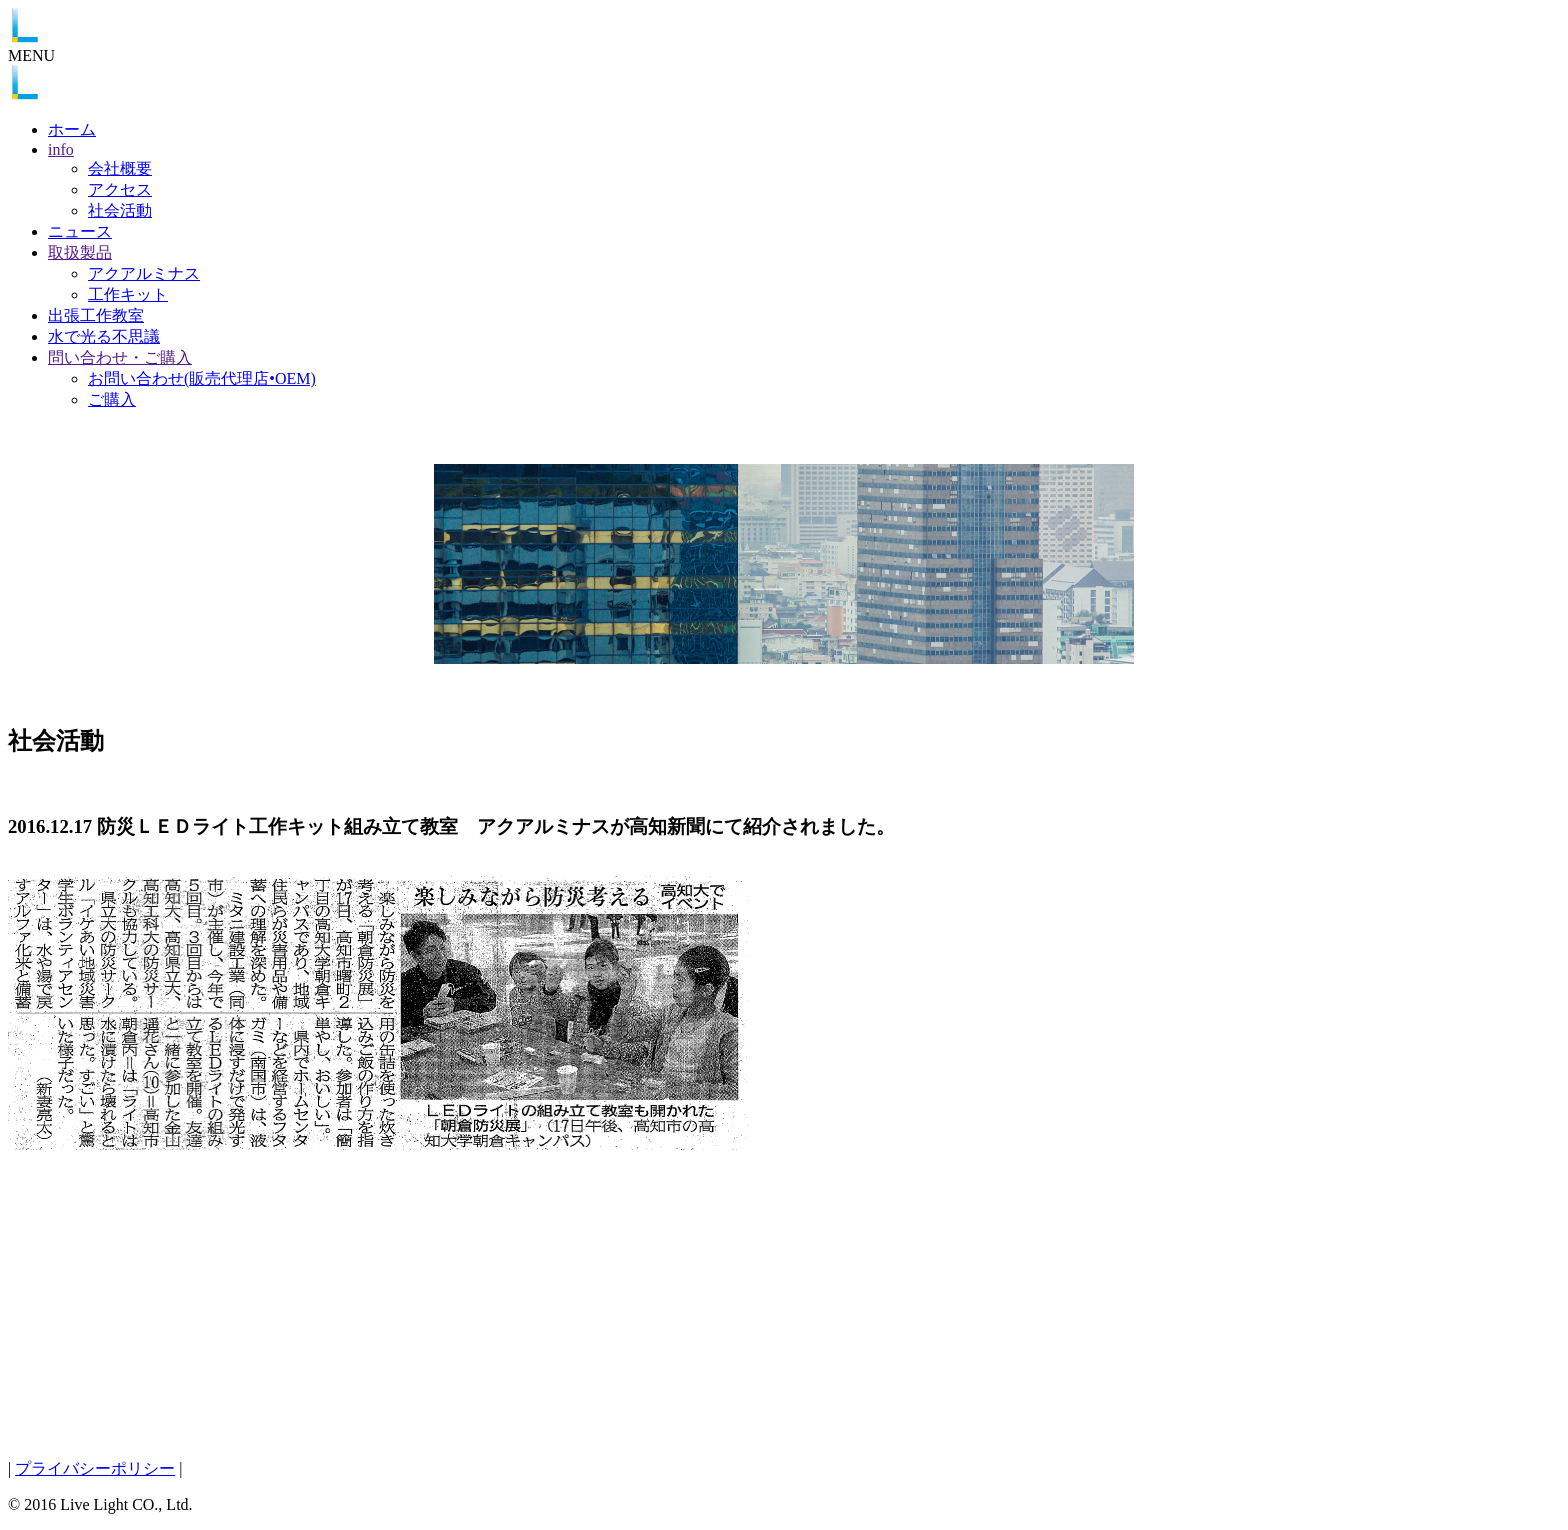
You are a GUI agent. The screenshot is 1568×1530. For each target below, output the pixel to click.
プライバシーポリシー (95, 1468)
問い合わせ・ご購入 (120, 357)
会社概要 (120, 168)
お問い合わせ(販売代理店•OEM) (202, 378)
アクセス (120, 189)
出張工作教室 (96, 315)
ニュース (80, 231)
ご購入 (112, 399)
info (61, 149)
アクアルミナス (144, 273)
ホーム (72, 129)
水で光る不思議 (104, 336)
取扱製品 (80, 252)
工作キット (128, 294)
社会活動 (120, 210)
